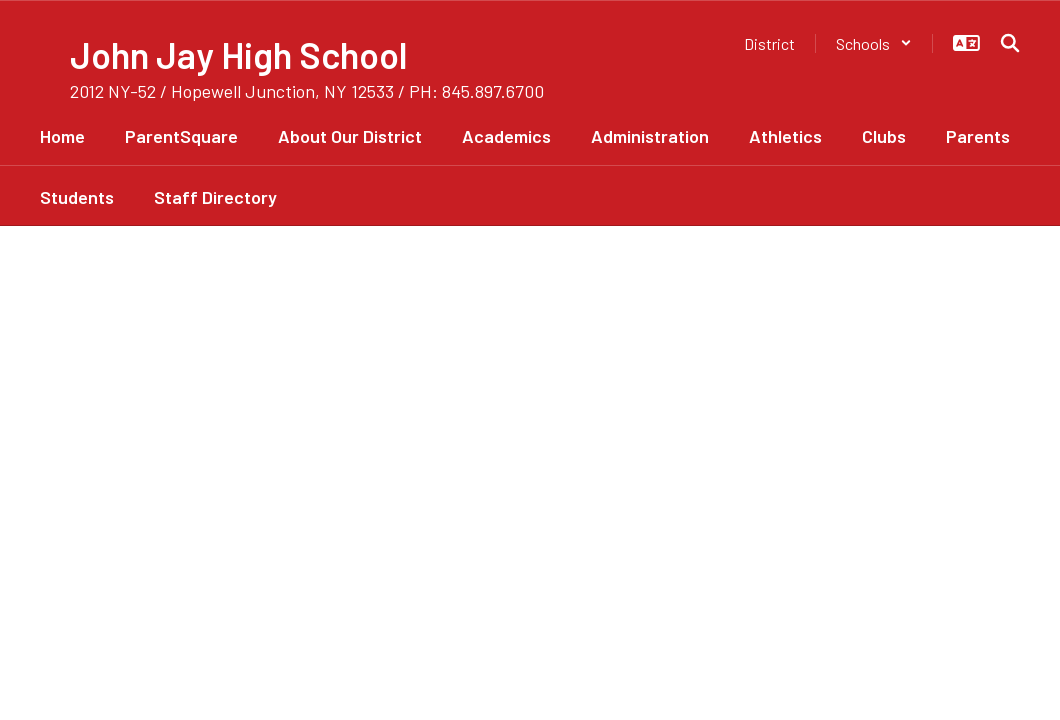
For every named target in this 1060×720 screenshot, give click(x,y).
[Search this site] (1010, 43)
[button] (874, 43)
